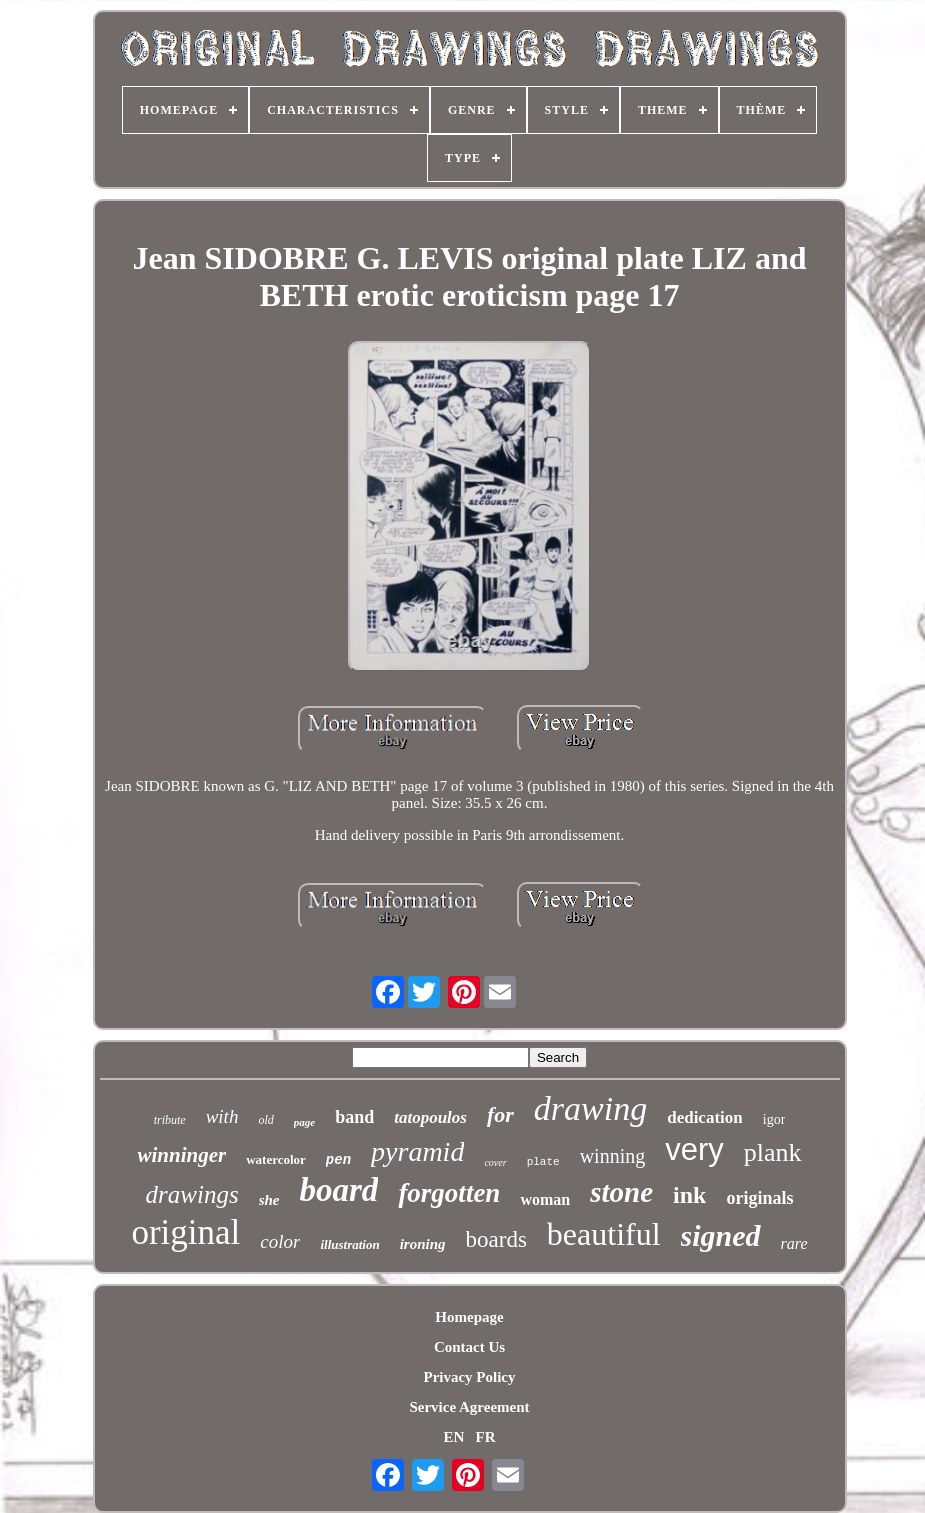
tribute (170, 1120)
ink (689, 1195)
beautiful (604, 1234)
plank (773, 1152)
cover (495, 1162)
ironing (423, 1244)
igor (774, 1119)
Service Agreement (469, 1407)
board (339, 1190)
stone (621, 1192)
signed (721, 1235)
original (185, 1232)
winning (613, 1156)
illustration (349, 1244)
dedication (705, 1117)
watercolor (276, 1159)
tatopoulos (430, 1117)
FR (486, 1437)
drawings (192, 1194)
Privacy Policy (469, 1377)
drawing (590, 1108)
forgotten (449, 1193)
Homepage (469, 1317)
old (265, 1120)
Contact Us (469, 1347)
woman (545, 1199)
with (222, 1116)
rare (794, 1243)
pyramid (417, 1151)
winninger (181, 1155)
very (694, 1149)
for (500, 1114)
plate (543, 1162)
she (269, 1200)
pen (338, 1160)
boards (496, 1239)
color (280, 1241)
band (354, 1117)
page (304, 1122)
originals (759, 1198)
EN (453, 1437)
